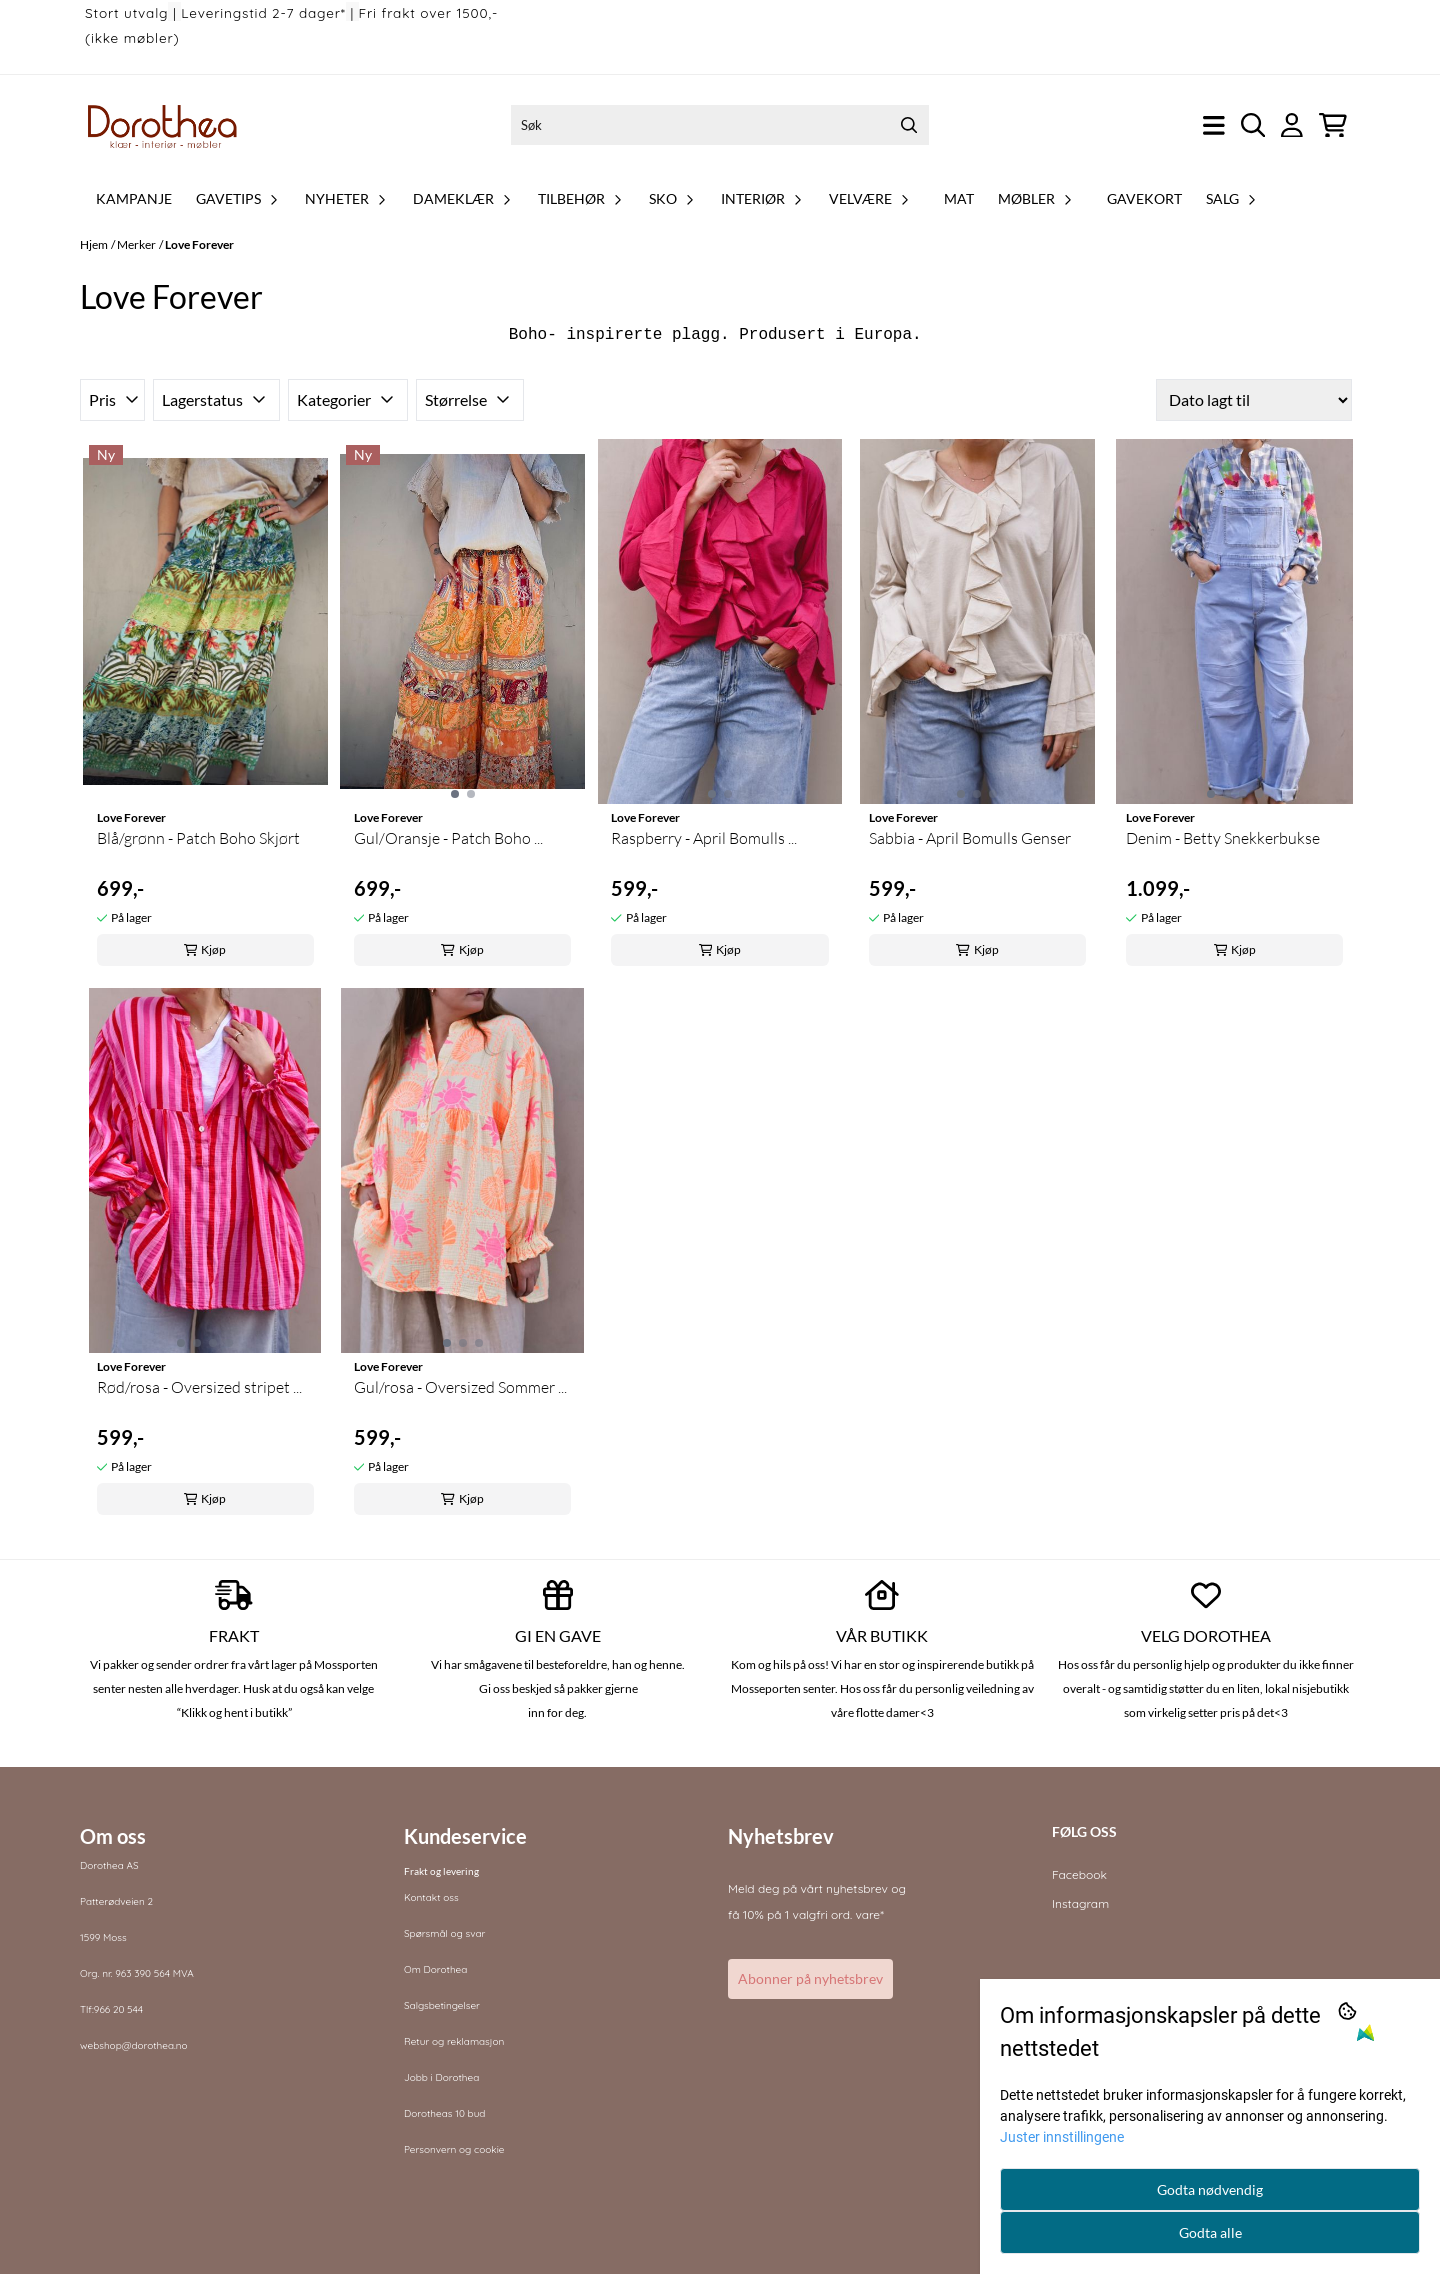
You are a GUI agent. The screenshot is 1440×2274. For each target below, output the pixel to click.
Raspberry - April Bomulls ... (704, 838)
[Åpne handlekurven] (1333, 125)
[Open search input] (1253, 125)
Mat (959, 198)
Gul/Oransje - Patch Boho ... (448, 838)
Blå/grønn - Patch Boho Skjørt (198, 838)
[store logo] (163, 125)
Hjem (94, 244)
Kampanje (134, 198)
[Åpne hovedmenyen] (1214, 125)
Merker (136, 244)
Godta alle (1210, 2232)
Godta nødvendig (1210, 2189)
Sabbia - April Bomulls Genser (970, 838)
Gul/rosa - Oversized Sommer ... (460, 1387)
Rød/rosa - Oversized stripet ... (199, 1387)
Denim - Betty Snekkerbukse (1223, 838)
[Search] (909, 125)
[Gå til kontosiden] (1292, 125)
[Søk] (720, 125)
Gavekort (1144, 198)
